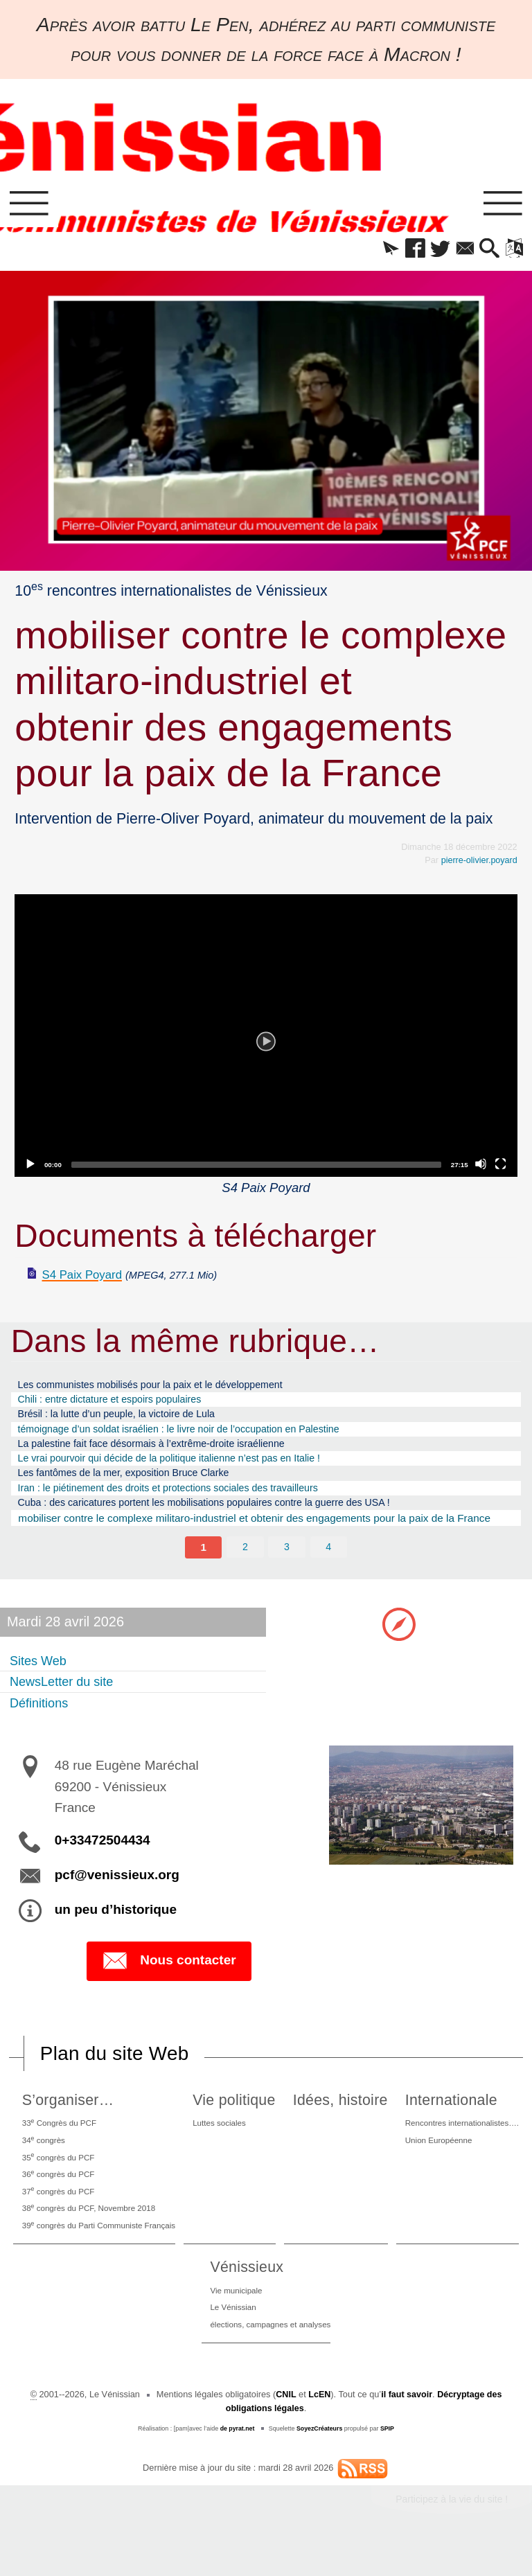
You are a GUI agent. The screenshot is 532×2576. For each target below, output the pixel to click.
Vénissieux (241, 2295)
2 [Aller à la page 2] (245, 1563)
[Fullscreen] (500, 1166)
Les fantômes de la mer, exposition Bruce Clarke (135, 1485)
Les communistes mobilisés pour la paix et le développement (164, 1388)
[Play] (265, 1038)
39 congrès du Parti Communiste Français (102, 2253)
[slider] (256, 1167)
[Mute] (480, 1166)
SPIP (388, 2460)
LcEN (319, 2427)
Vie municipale (233, 2319)
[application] (266, 1038)
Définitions (42, 1719)
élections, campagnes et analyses (270, 2357)
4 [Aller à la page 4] (329, 1563)
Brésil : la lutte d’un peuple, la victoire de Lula (127, 1421)
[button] (375, 251)
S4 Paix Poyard (86, 1277)
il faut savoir (406, 2427)
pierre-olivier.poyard (478, 863)
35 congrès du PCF (58, 2178)
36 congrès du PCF (58, 2197)
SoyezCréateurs (320, 2460)
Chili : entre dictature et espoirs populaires (120, 1404)
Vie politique (239, 2117)
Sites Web (41, 1677)
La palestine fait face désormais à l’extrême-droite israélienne (165, 1453)
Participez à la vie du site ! (450, 2531)
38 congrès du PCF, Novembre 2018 (91, 2234)
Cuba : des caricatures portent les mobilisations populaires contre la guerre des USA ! (224, 1518)
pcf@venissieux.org (117, 1892)
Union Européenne (434, 2160)
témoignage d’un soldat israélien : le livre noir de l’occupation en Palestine (196, 1437)
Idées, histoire (339, 2117)
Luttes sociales (226, 2141)
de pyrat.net (236, 2460)
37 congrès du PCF (58, 2215)
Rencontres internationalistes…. (460, 2141)
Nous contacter (169, 1979)
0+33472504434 (102, 1858)
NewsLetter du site (67, 1698)
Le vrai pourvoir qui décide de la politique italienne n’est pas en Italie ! (185, 1469)
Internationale (445, 2117)
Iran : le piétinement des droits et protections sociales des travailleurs (184, 1502)
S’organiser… (65, 2117)
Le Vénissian (229, 2338)
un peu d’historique (116, 1927)
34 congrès (42, 2159)
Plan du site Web (116, 2071)
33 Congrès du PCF (59, 2141)
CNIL (284, 2427)
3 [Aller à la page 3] (287, 1563)
